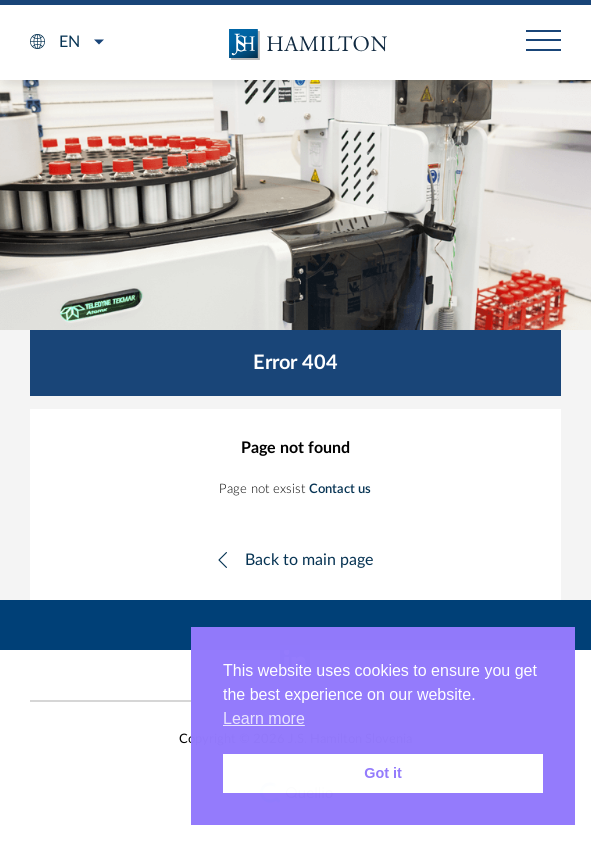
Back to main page (309, 560)
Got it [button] (383, 773)
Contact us (340, 489)
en (69, 42)
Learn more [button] (264, 718)
